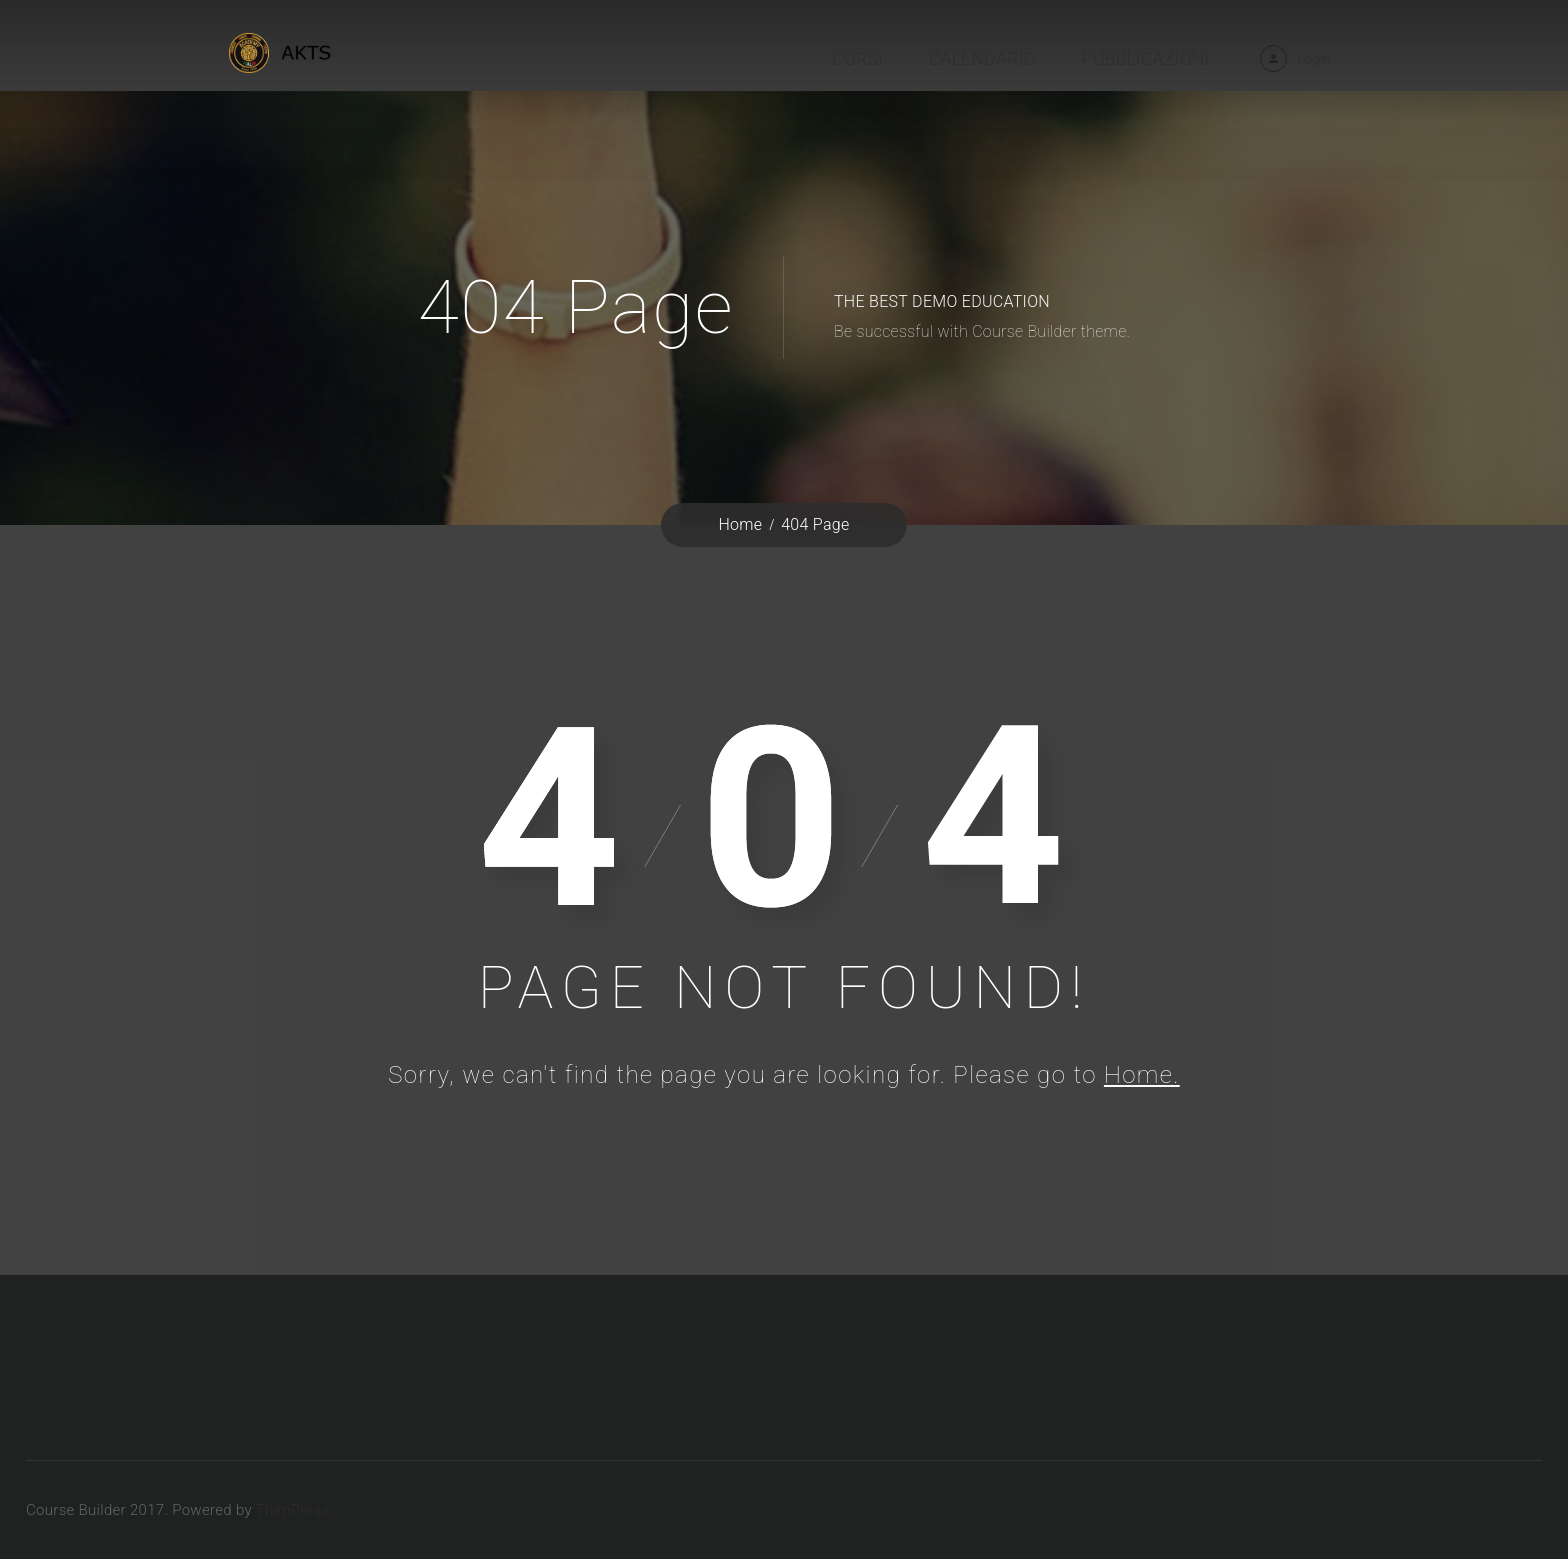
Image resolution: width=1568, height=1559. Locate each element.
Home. (1142, 1075)
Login (1314, 59)
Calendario (982, 58)
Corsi (857, 58)
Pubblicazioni (1146, 58)
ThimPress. (295, 1510)
